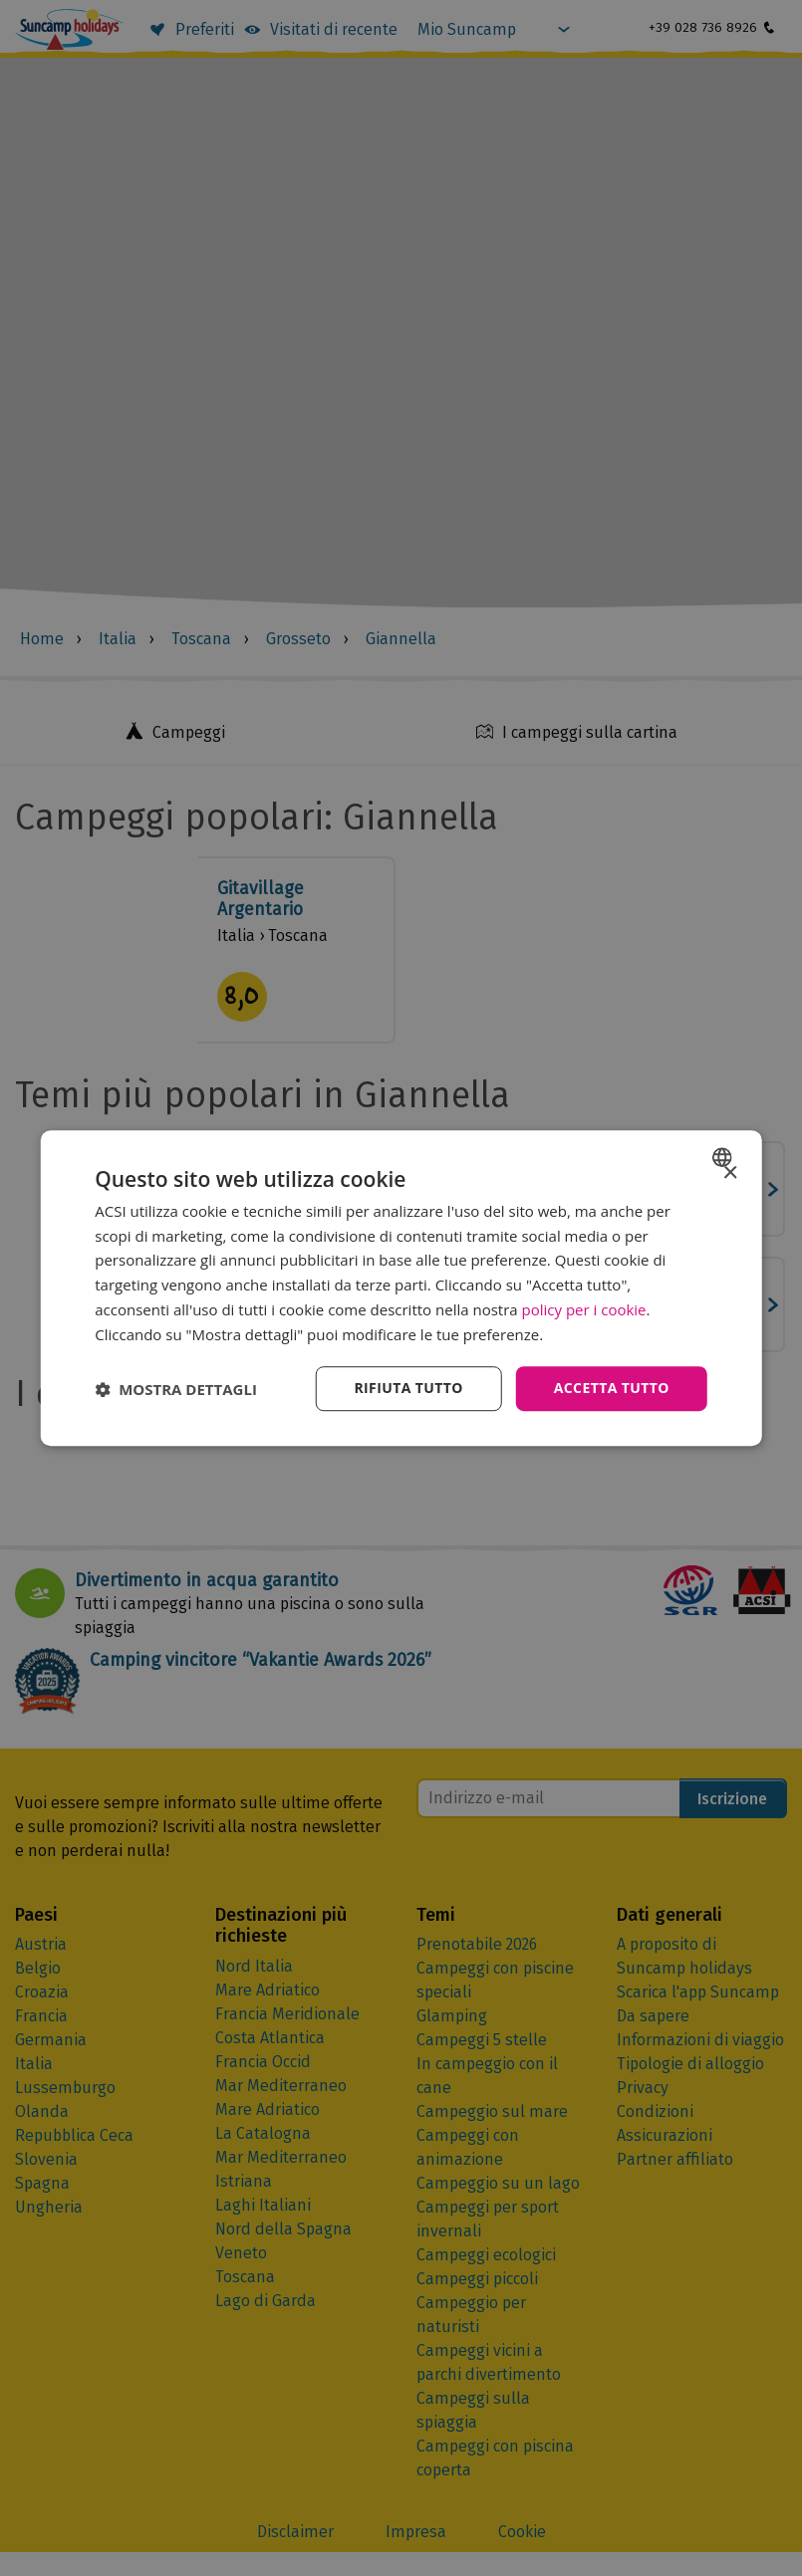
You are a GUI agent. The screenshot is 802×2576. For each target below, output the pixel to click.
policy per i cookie (584, 1309)
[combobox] (724, 1157)
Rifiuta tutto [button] (408, 1388)
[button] (176, 1389)
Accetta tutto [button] (611, 1388)
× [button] (729, 1173)
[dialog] (401, 1288)
